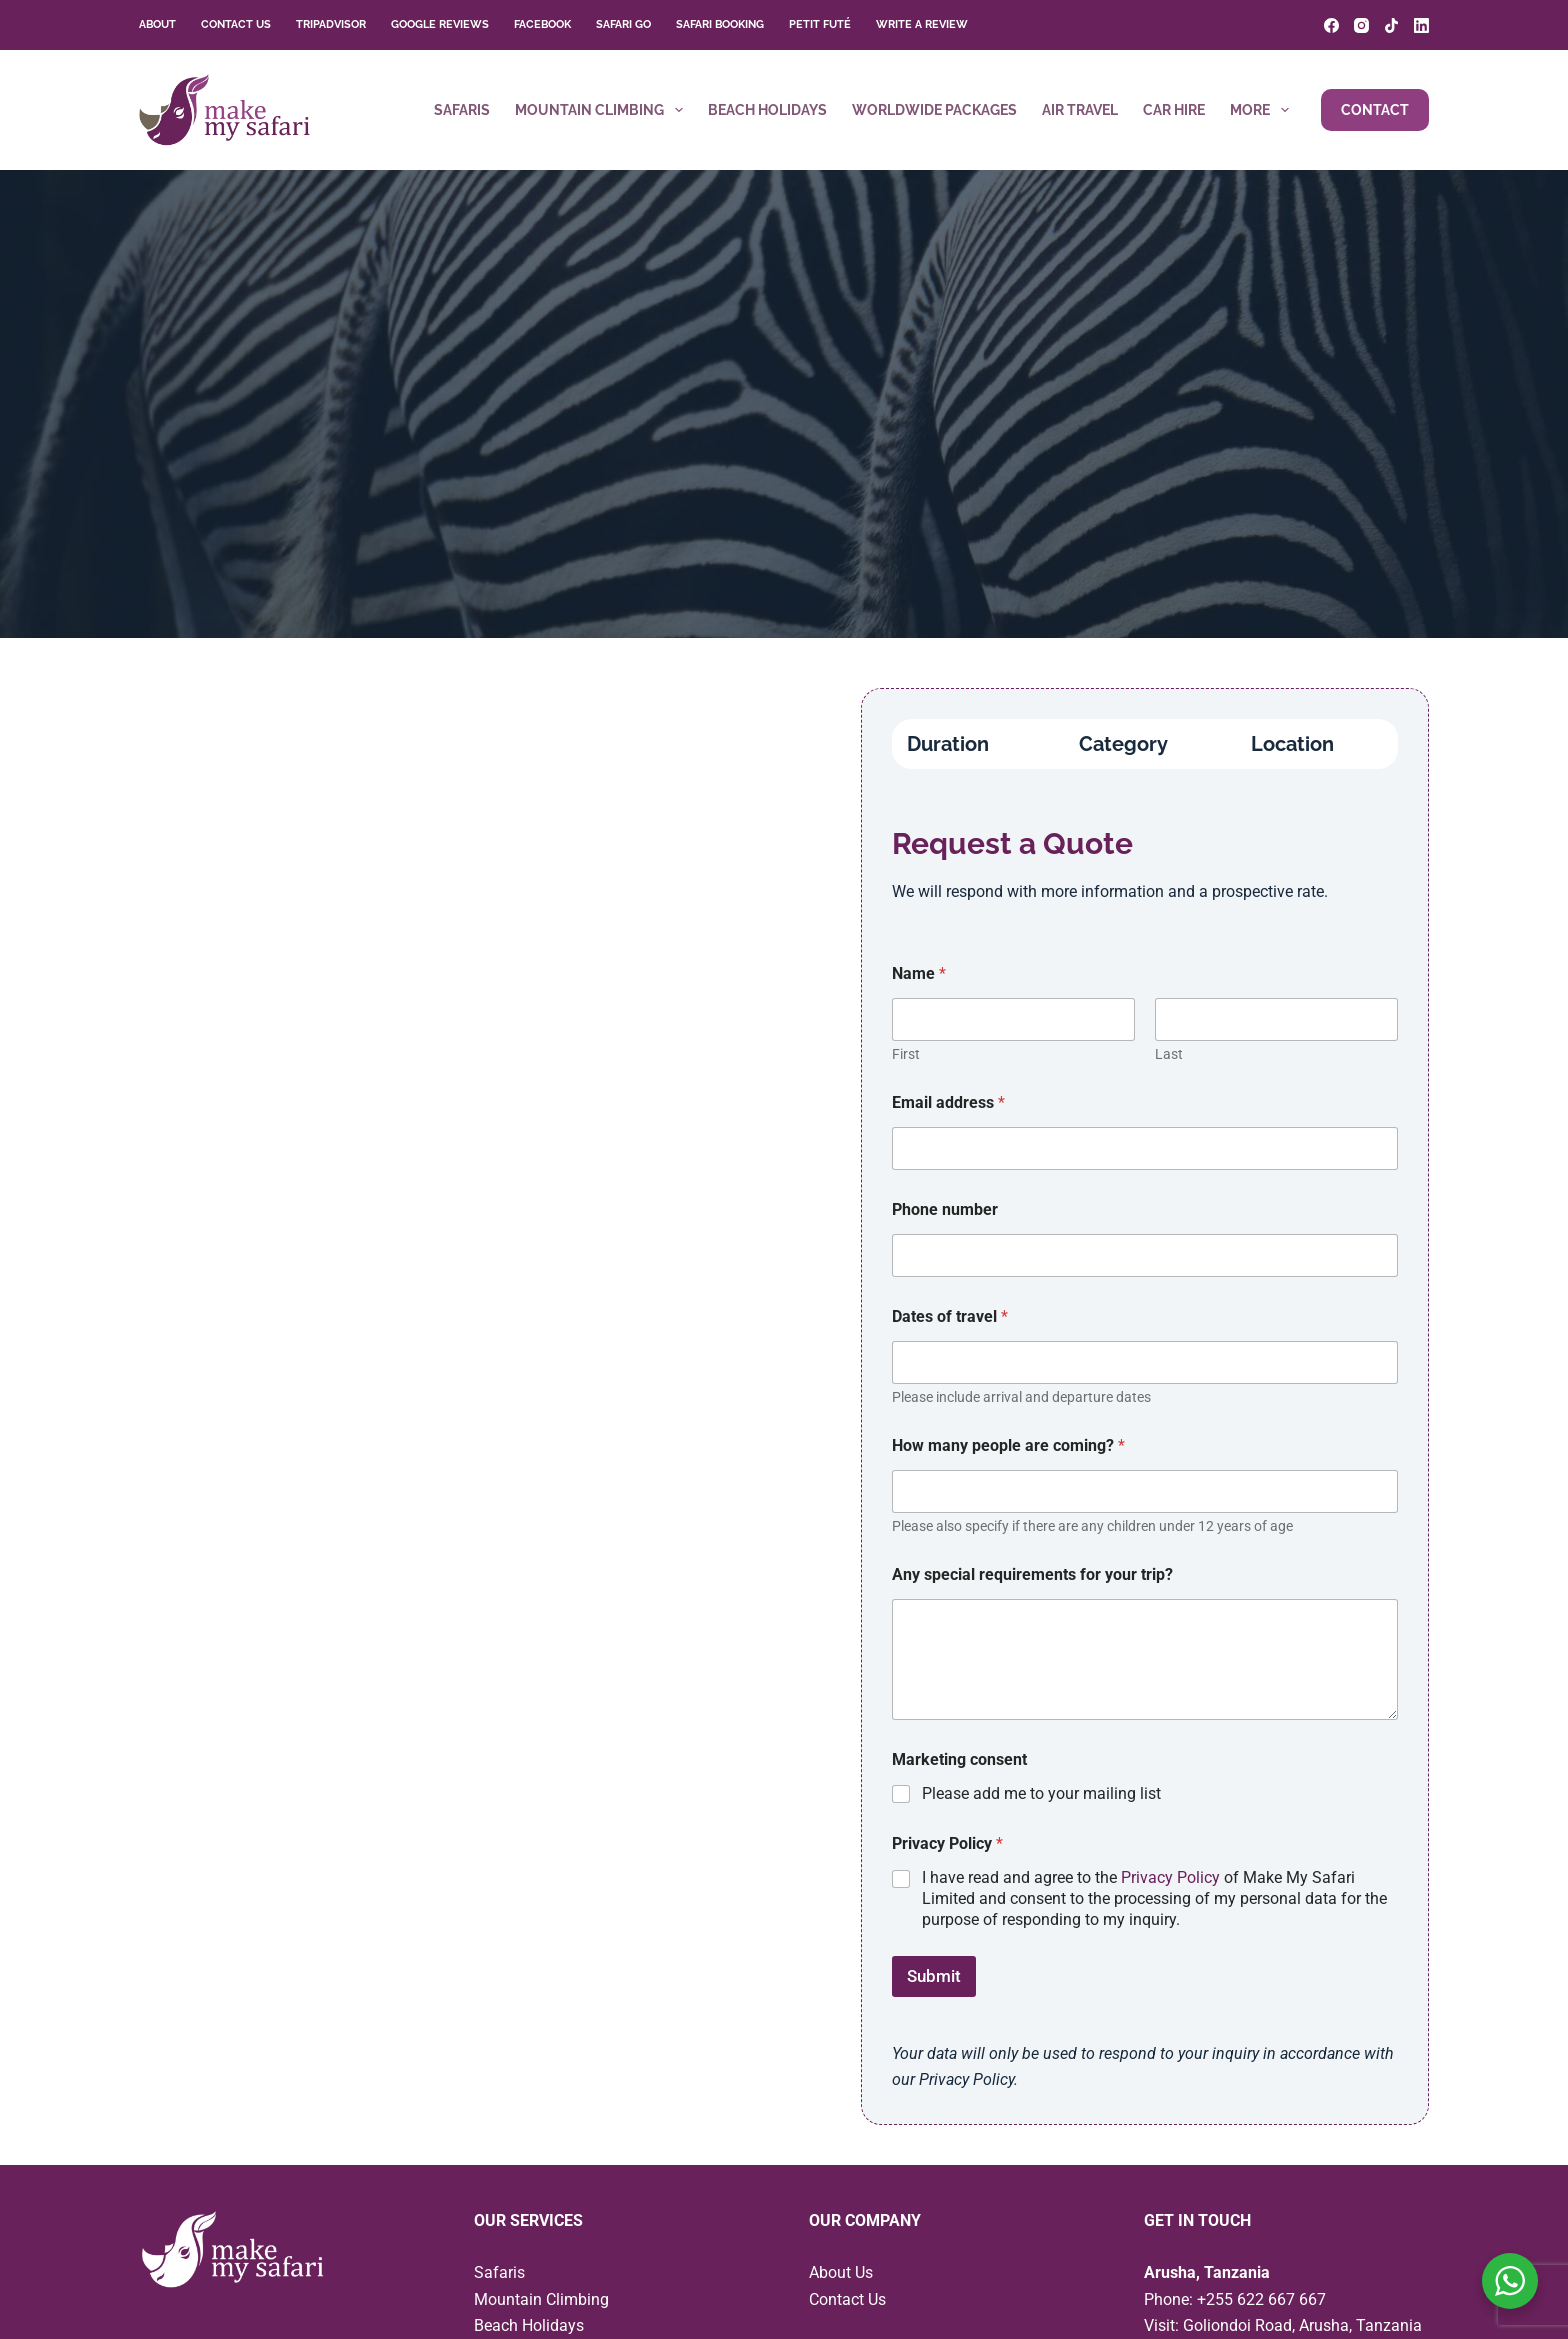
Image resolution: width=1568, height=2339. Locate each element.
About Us (841, 2272)
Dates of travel (950, 1316)
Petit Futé (820, 24)
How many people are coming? (1008, 1445)
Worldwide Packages (934, 110)
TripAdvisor (331, 24)
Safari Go (623, 24)
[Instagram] (1361, 25)
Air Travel (1080, 110)
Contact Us (236, 24)
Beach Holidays (767, 110)
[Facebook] (1331, 25)
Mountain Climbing (603, 110)
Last (1169, 1054)
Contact (1375, 110)
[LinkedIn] (1421, 25)
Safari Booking (720, 24)
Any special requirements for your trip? (1032, 1574)
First (906, 1054)
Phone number (945, 1209)
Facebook (542, 24)
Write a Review (922, 24)
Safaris (462, 110)
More (1263, 110)
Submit (934, 1976)
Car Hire (1174, 110)
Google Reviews (440, 24)
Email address (948, 1102)
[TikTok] (1391, 25)
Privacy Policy (1170, 1877)
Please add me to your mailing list (1041, 1793)
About (157, 24)
